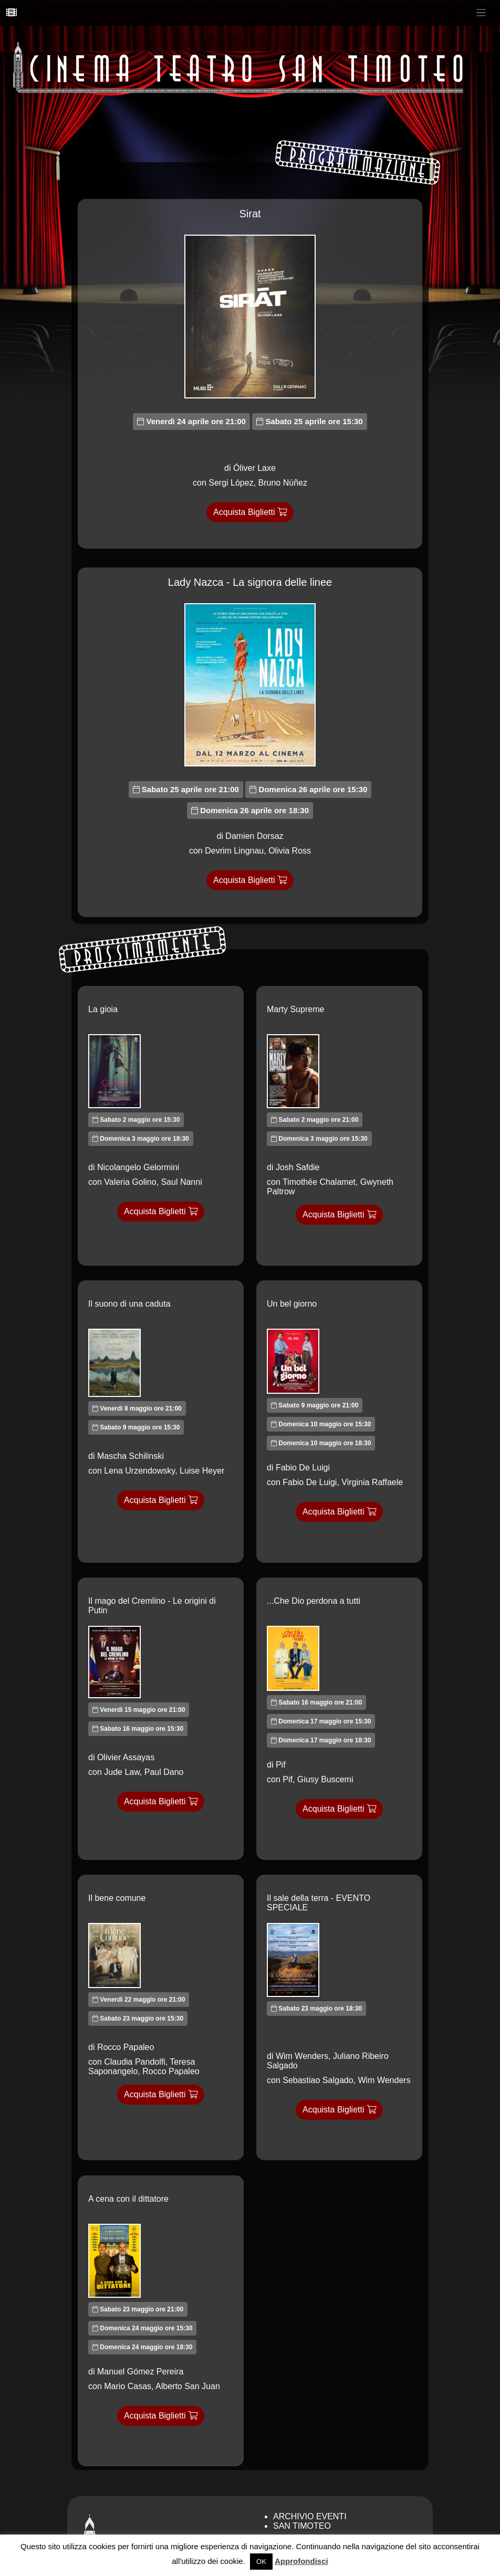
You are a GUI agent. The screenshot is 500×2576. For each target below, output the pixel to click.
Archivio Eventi (310, 2516)
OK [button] (261, 2562)
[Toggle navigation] (481, 13)
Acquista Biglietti (250, 512)
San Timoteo (302, 2525)
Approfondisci (301, 2561)
